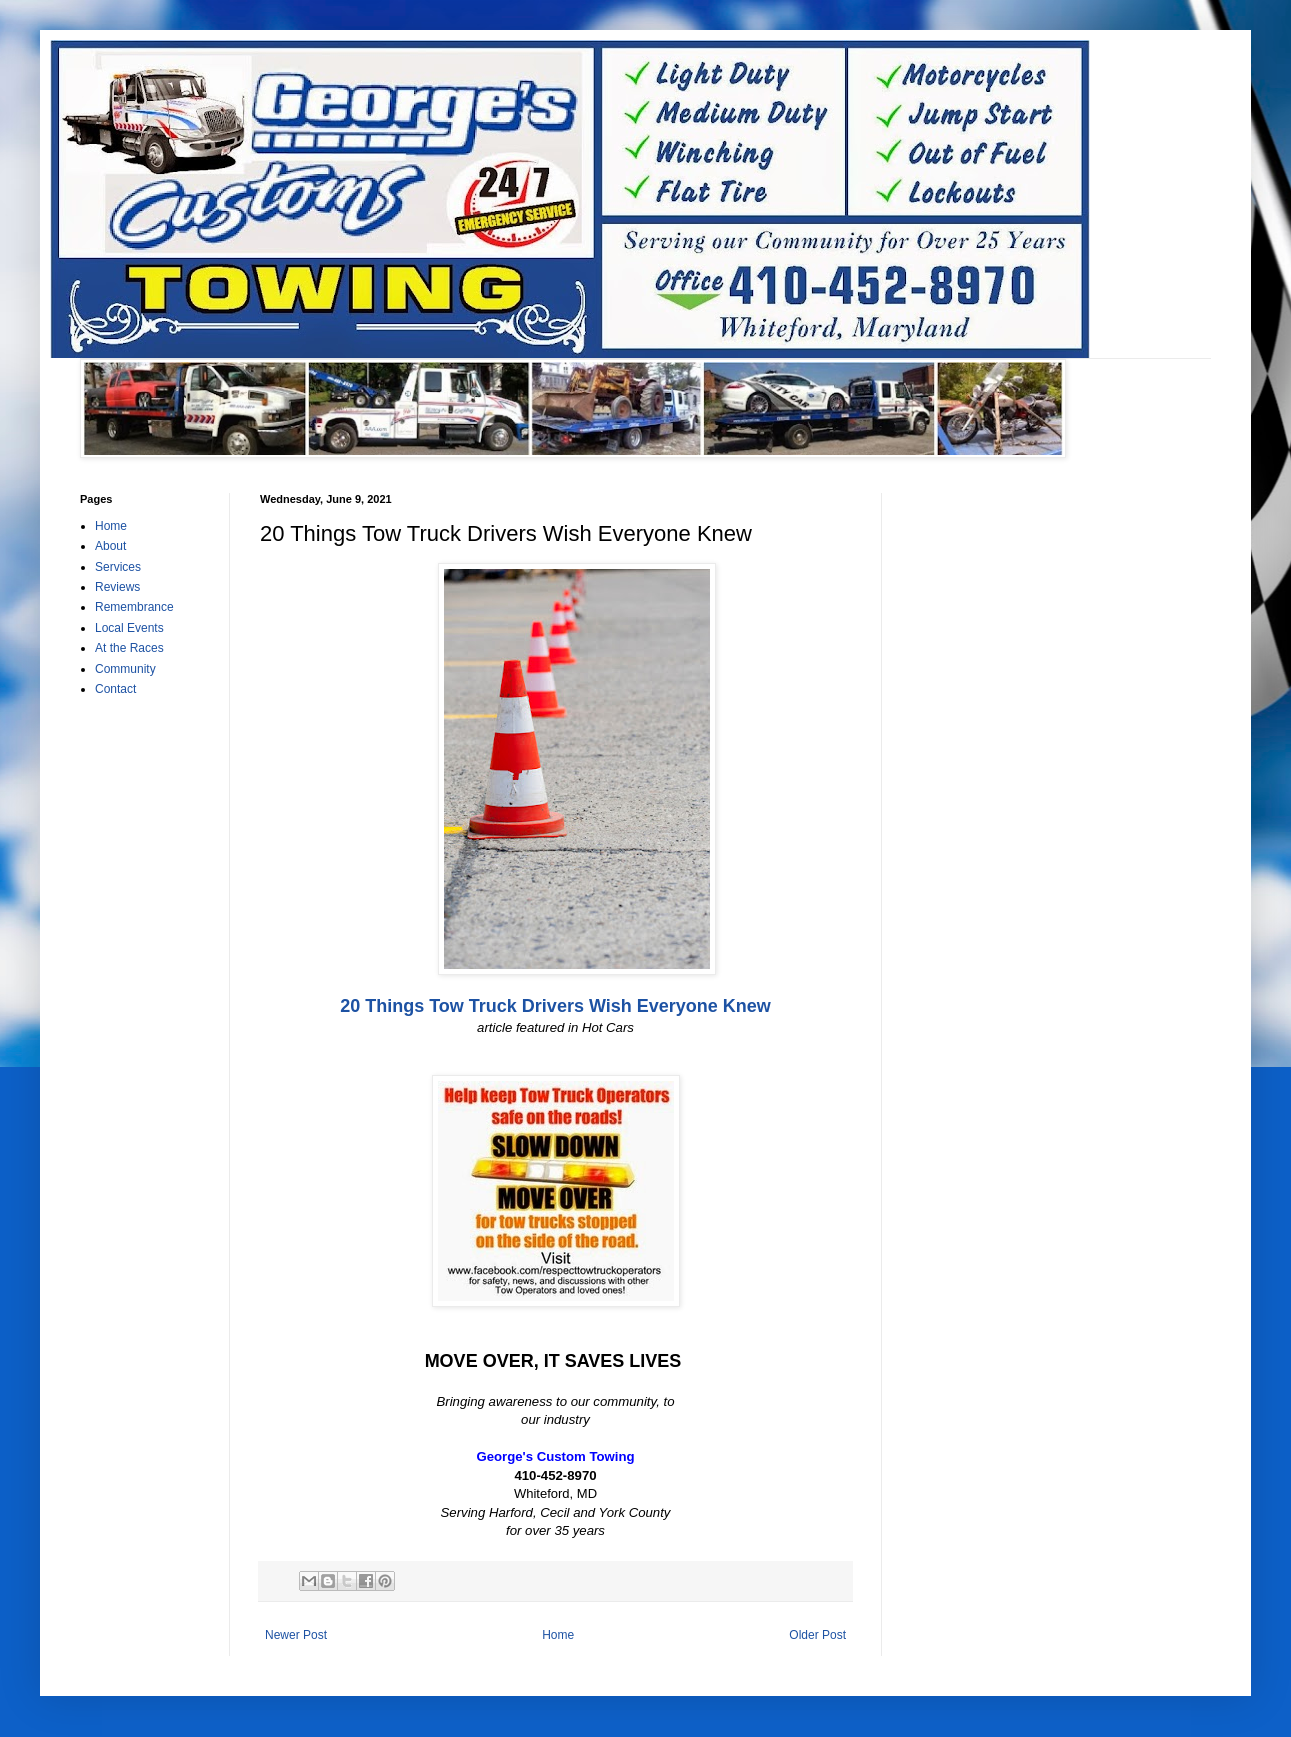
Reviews (117, 587)
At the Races (129, 648)
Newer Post (296, 1635)
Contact (115, 689)
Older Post (817, 1635)
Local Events (129, 628)
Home (558, 1635)
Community (125, 669)
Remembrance (134, 607)
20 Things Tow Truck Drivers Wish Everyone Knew (555, 1006)
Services (118, 567)
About (110, 546)
